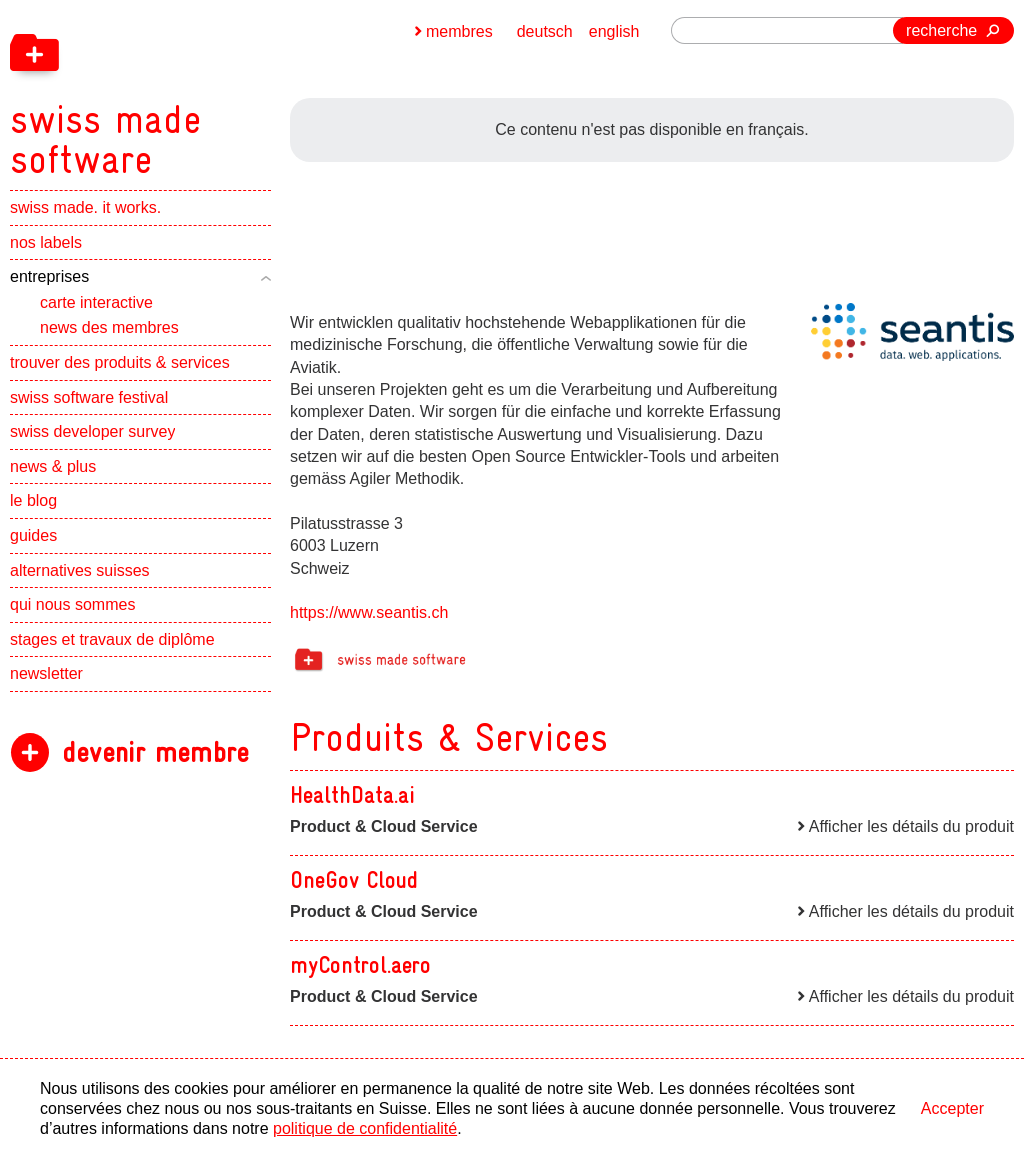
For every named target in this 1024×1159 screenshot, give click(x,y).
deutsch (545, 31)
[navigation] (210, 90)
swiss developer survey (92, 431)
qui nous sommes (72, 604)
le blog (33, 500)
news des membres (109, 327)
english (614, 31)
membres (459, 31)
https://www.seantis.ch (369, 612)
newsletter (46, 673)
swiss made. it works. (85, 207)
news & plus (53, 466)
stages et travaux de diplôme (112, 639)
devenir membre (155, 752)
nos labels (46, 242)
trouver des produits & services (120, 362)
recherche (941, 30)
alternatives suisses (80, 570)
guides (33, 535)
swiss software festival (89, 397)
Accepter (952, 1108)
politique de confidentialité (365, 1128)
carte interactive (96, 302)
